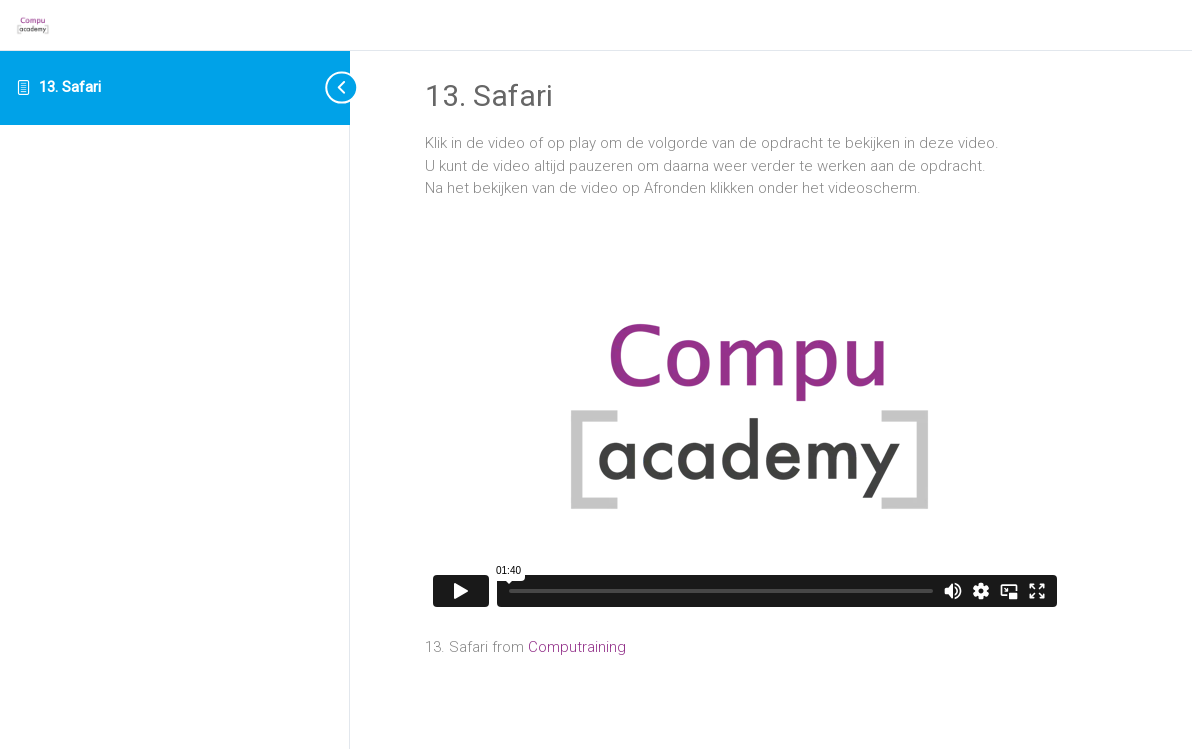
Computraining (577, 647)
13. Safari (70, 87)
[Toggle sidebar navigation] (325, 87)
